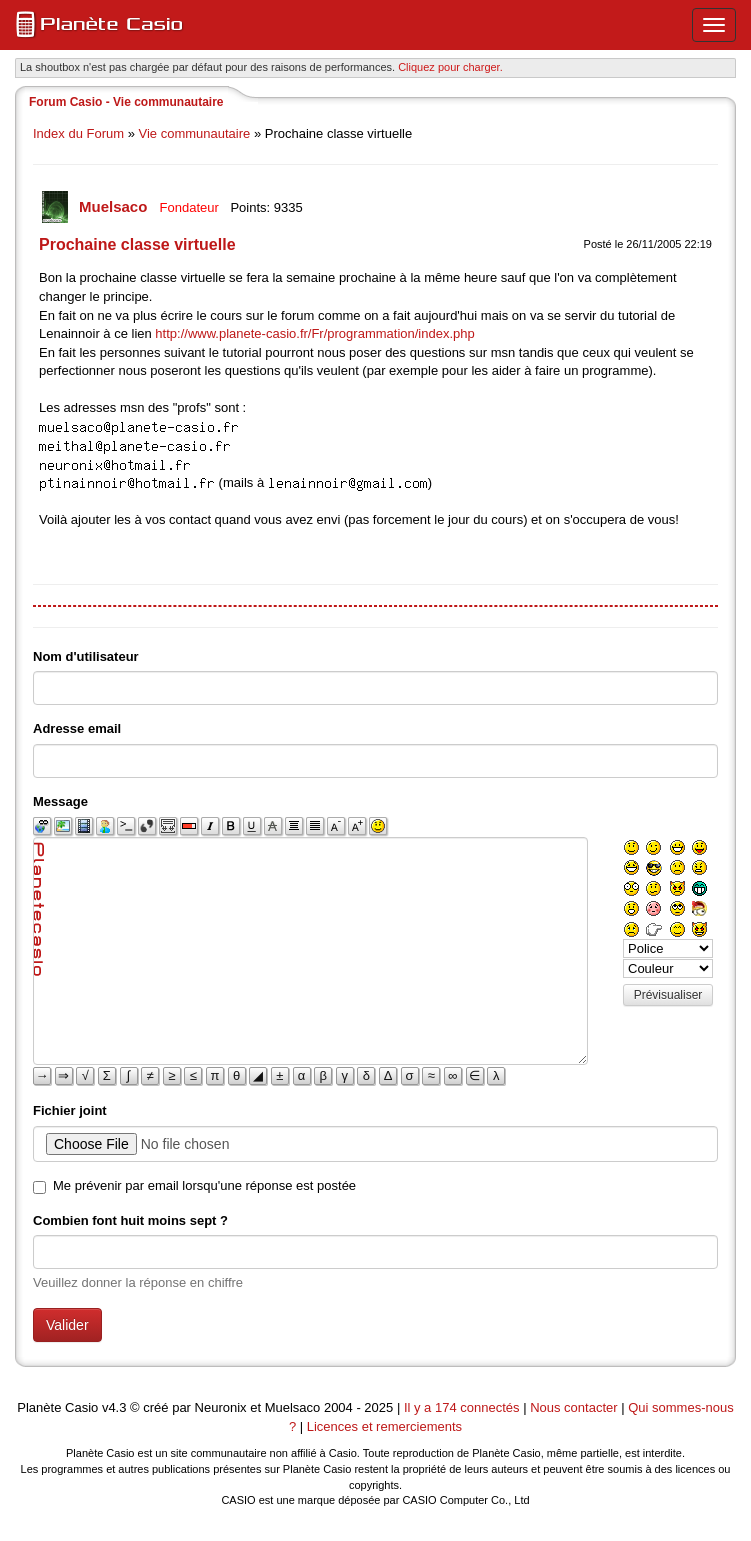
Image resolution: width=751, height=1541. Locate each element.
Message (60, 801)
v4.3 (114, 1407)
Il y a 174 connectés (463, 1407)
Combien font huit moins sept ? (130, 1220)
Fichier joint (70, 1110)
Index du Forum (78, 133)
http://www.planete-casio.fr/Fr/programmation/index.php (314, 333)
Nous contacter (573, 1407)
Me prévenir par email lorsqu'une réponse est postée (204, 1185)
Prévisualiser (668, 995)
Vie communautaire (195, 133)
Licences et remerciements (384, 1426)
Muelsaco (115, 206)
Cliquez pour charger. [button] (450, 67)
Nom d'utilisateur (86, 656)
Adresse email (77, 728)
